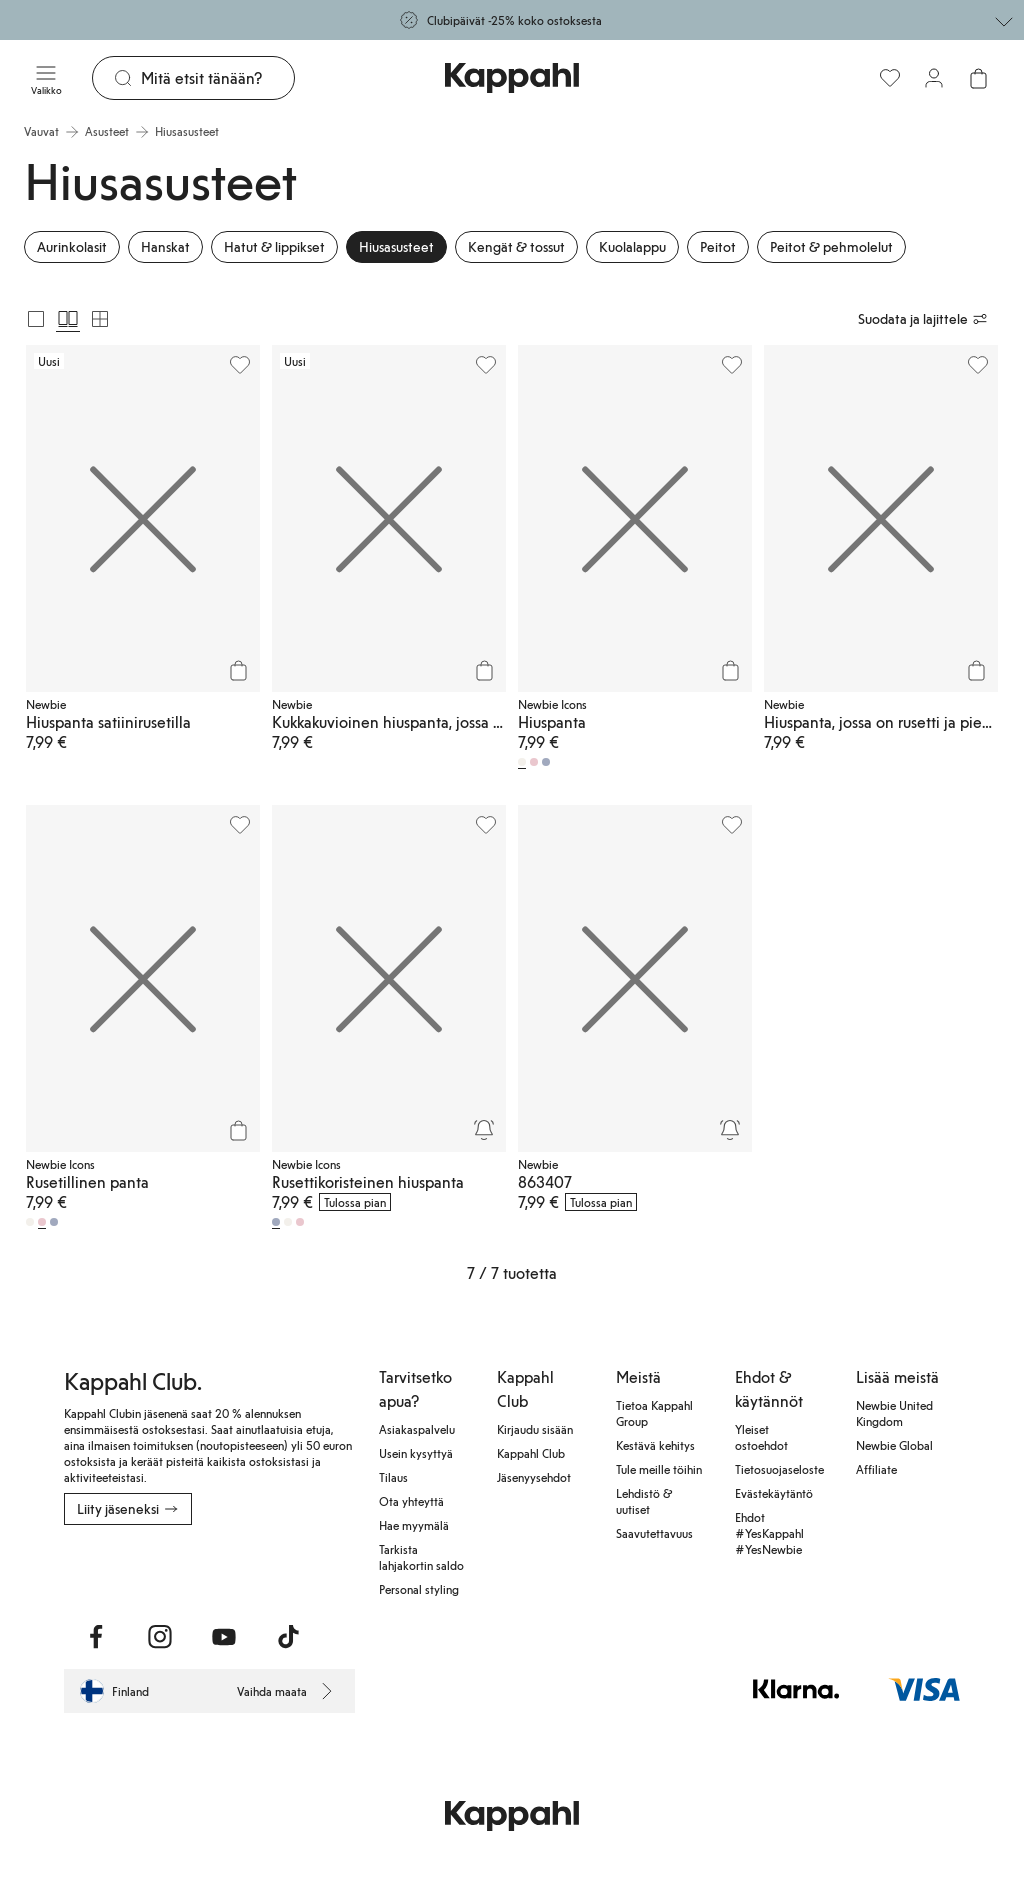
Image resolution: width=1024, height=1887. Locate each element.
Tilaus (393, 1477)
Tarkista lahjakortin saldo (421, 1557)
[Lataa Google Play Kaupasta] (112, 1569)
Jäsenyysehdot (534, 1477)
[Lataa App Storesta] (77, 1569)
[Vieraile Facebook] (96, 1637)
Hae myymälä (414, 1525)
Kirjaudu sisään (535, 1429)
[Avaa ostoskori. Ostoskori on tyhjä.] (978, 78)
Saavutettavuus (654, 1533)
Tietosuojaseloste (779, 1469)
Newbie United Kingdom (894, 1413)
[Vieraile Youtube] (224, 1637)
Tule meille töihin (659, 1469)
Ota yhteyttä (411, 1501)
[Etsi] (217, 78)
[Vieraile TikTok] (288, 1637)
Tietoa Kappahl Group (654, 1413)
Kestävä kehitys (655, 1445)
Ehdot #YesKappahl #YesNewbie (769, 1533)
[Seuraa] (484, 1130)
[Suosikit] (890, 78)
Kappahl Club (531, 1453)
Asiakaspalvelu (417, 1429)
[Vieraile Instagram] (160, 1637)
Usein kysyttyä (416, 1453)
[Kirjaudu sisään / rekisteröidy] (934, 78)
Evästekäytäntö (774, 1493)
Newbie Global (894, 1445)
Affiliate (876, 1469)
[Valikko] (46, 78)
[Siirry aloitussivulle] (512, 78)
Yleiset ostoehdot (761, 1437)
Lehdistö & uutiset (644, 1501)
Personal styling (419, 1589)
